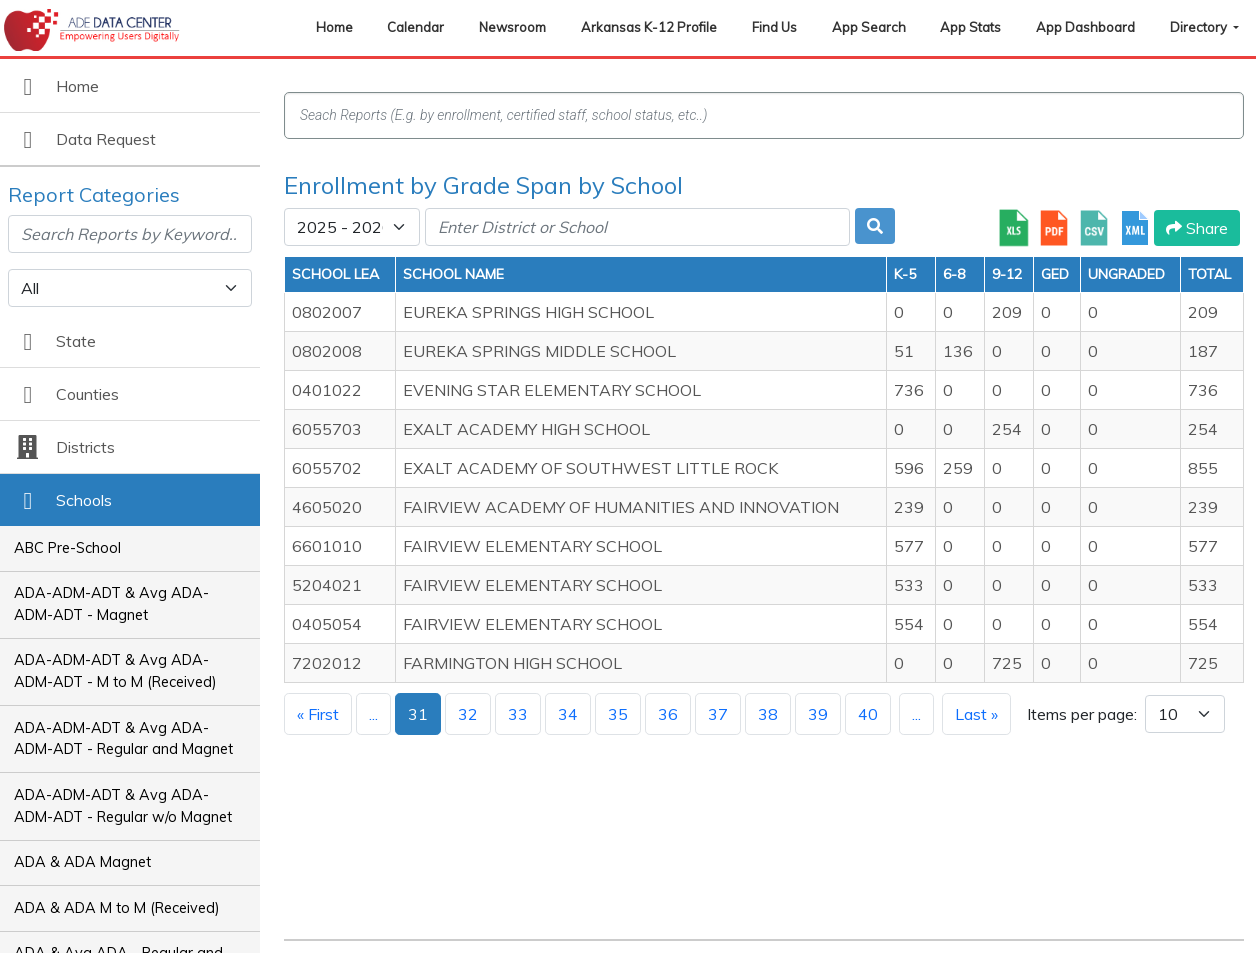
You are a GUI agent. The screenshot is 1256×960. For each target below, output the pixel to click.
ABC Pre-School (67, 548)
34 (568, 714)
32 (468, 714)
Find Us (774, 27)
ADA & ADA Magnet (82, 862)
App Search (869, 27)
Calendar (415, 27)
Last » (976, 714)
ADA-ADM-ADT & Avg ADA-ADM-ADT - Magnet (111, 604)
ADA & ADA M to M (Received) (117, 908)
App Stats (970, 27)
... (373, 714)
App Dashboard (1085, 27)
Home (334, 27)
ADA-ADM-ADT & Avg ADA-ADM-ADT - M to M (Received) (115, 671)
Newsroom (512, 27)
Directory (1200, 27)
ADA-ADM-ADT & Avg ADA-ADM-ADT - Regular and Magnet (123, 739)
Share (1197, 228)
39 (818, 714)
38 (768, 714)
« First (318, 714)
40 (868, 714)
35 (618, 714)
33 (518, 714)
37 (718, 714)
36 (668, 714)
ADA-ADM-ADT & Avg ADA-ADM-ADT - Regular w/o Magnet (123, 806)
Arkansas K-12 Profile (649, 27)
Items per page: (1082, 714)
